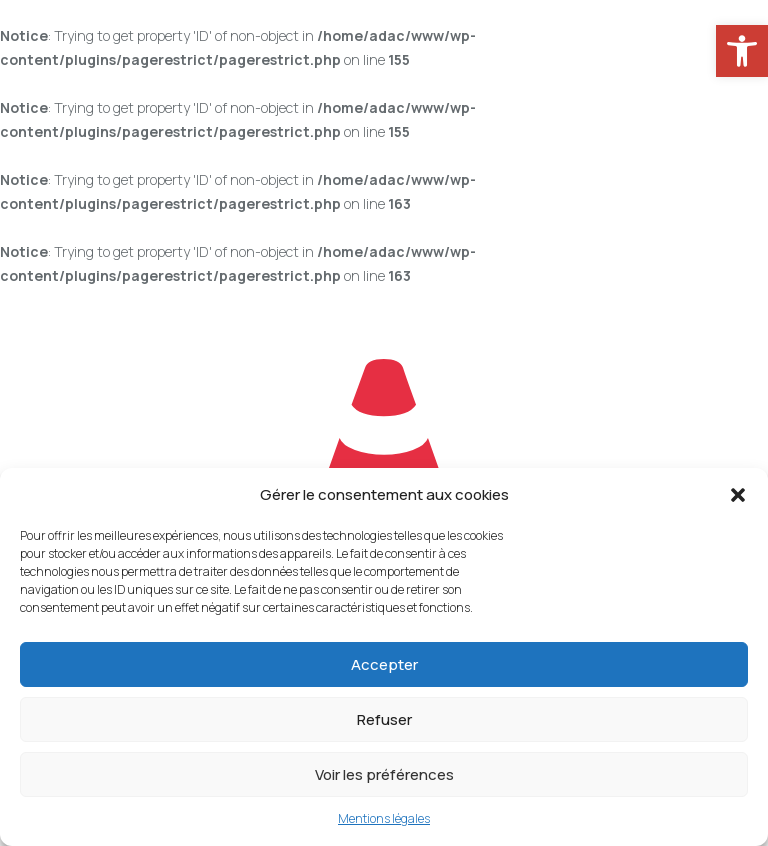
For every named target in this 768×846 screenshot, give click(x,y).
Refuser (384, 719)
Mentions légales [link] (384, 818)
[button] (738, 495)
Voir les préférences (384, 774)
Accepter (384, 664)
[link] (742, 51)
